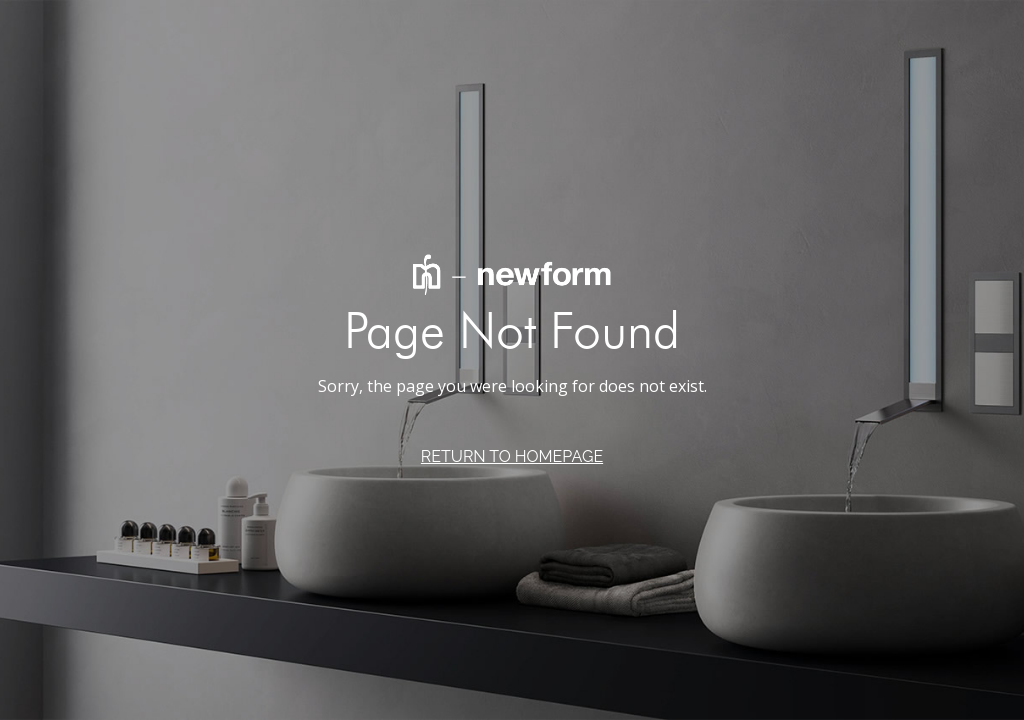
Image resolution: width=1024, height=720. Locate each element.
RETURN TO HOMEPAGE (512, 456)
